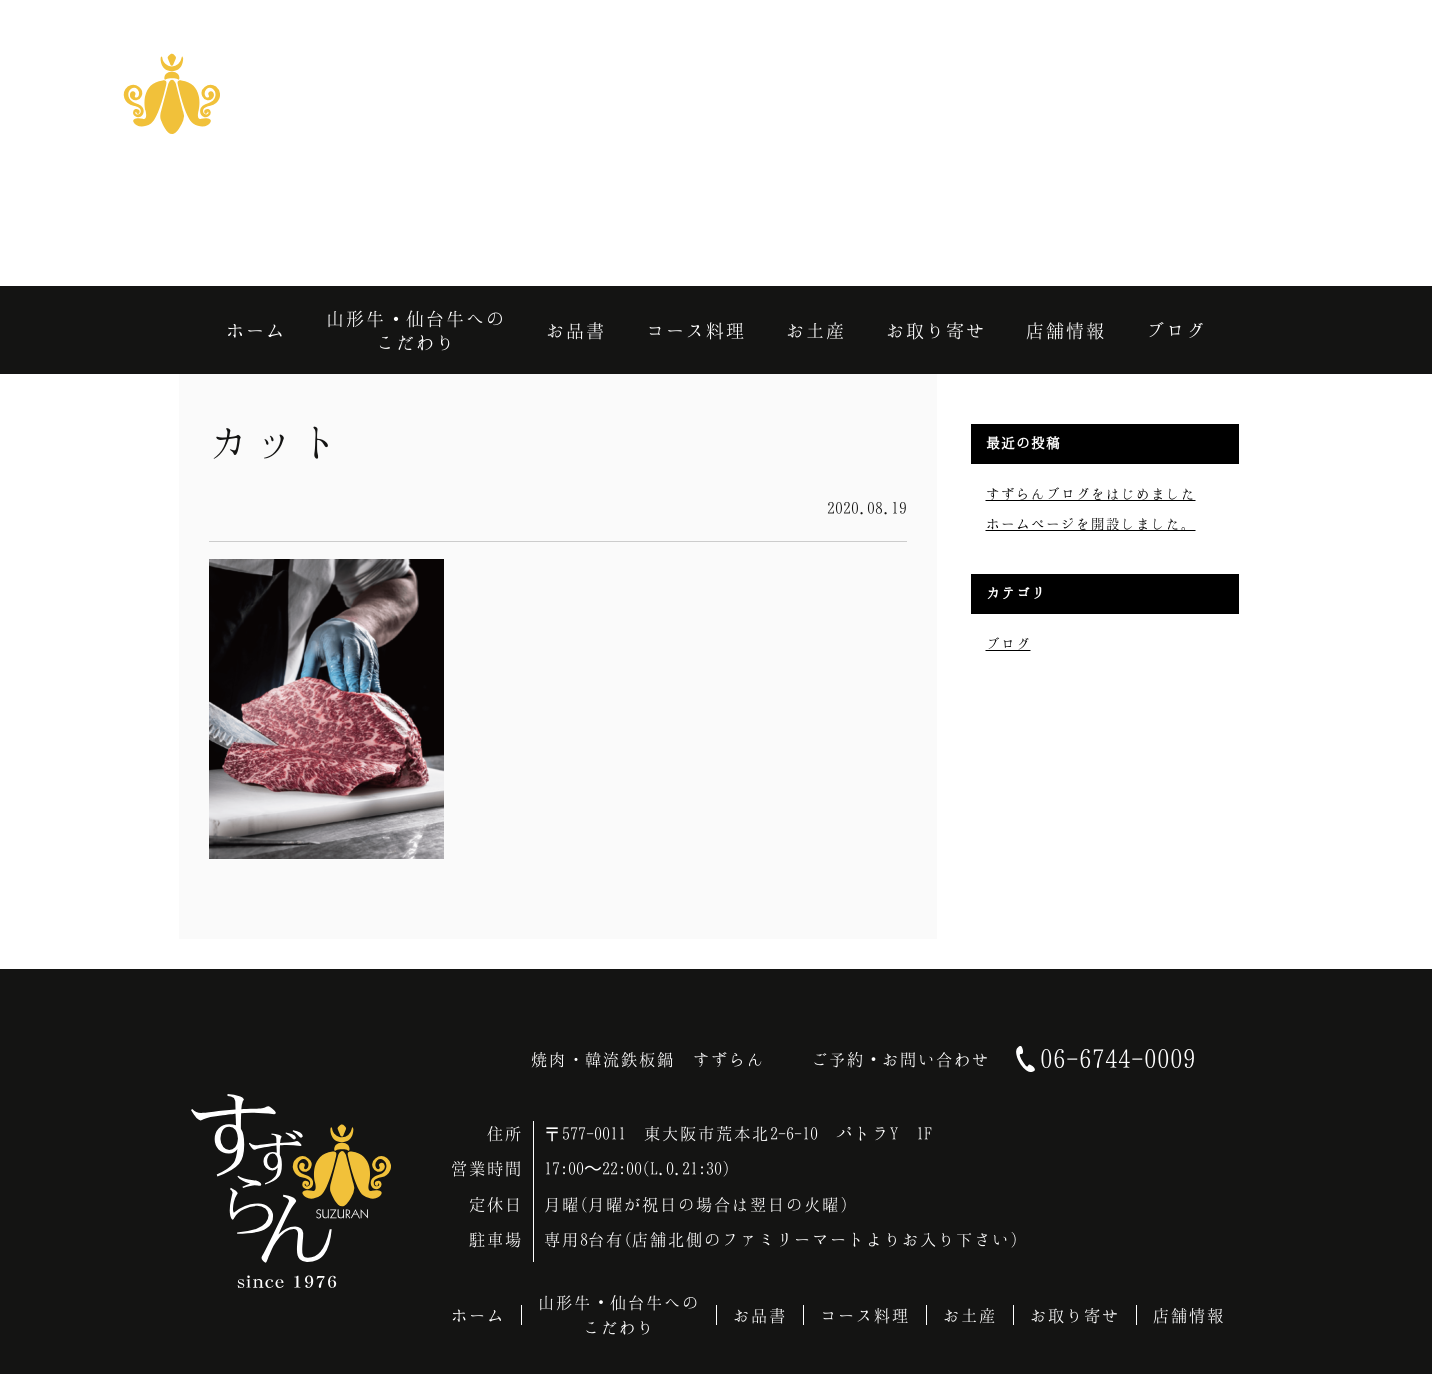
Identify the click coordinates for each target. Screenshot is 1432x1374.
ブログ (1008, 643)
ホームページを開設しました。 (1091, 523)
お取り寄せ (1075, 1315)
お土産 (970, 1315)
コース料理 (865, 1315)
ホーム (478, 1315)
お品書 (760, 1315)
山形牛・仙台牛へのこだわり (619, 1314)
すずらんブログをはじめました (1091, 493)
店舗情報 (1189, 1315)
